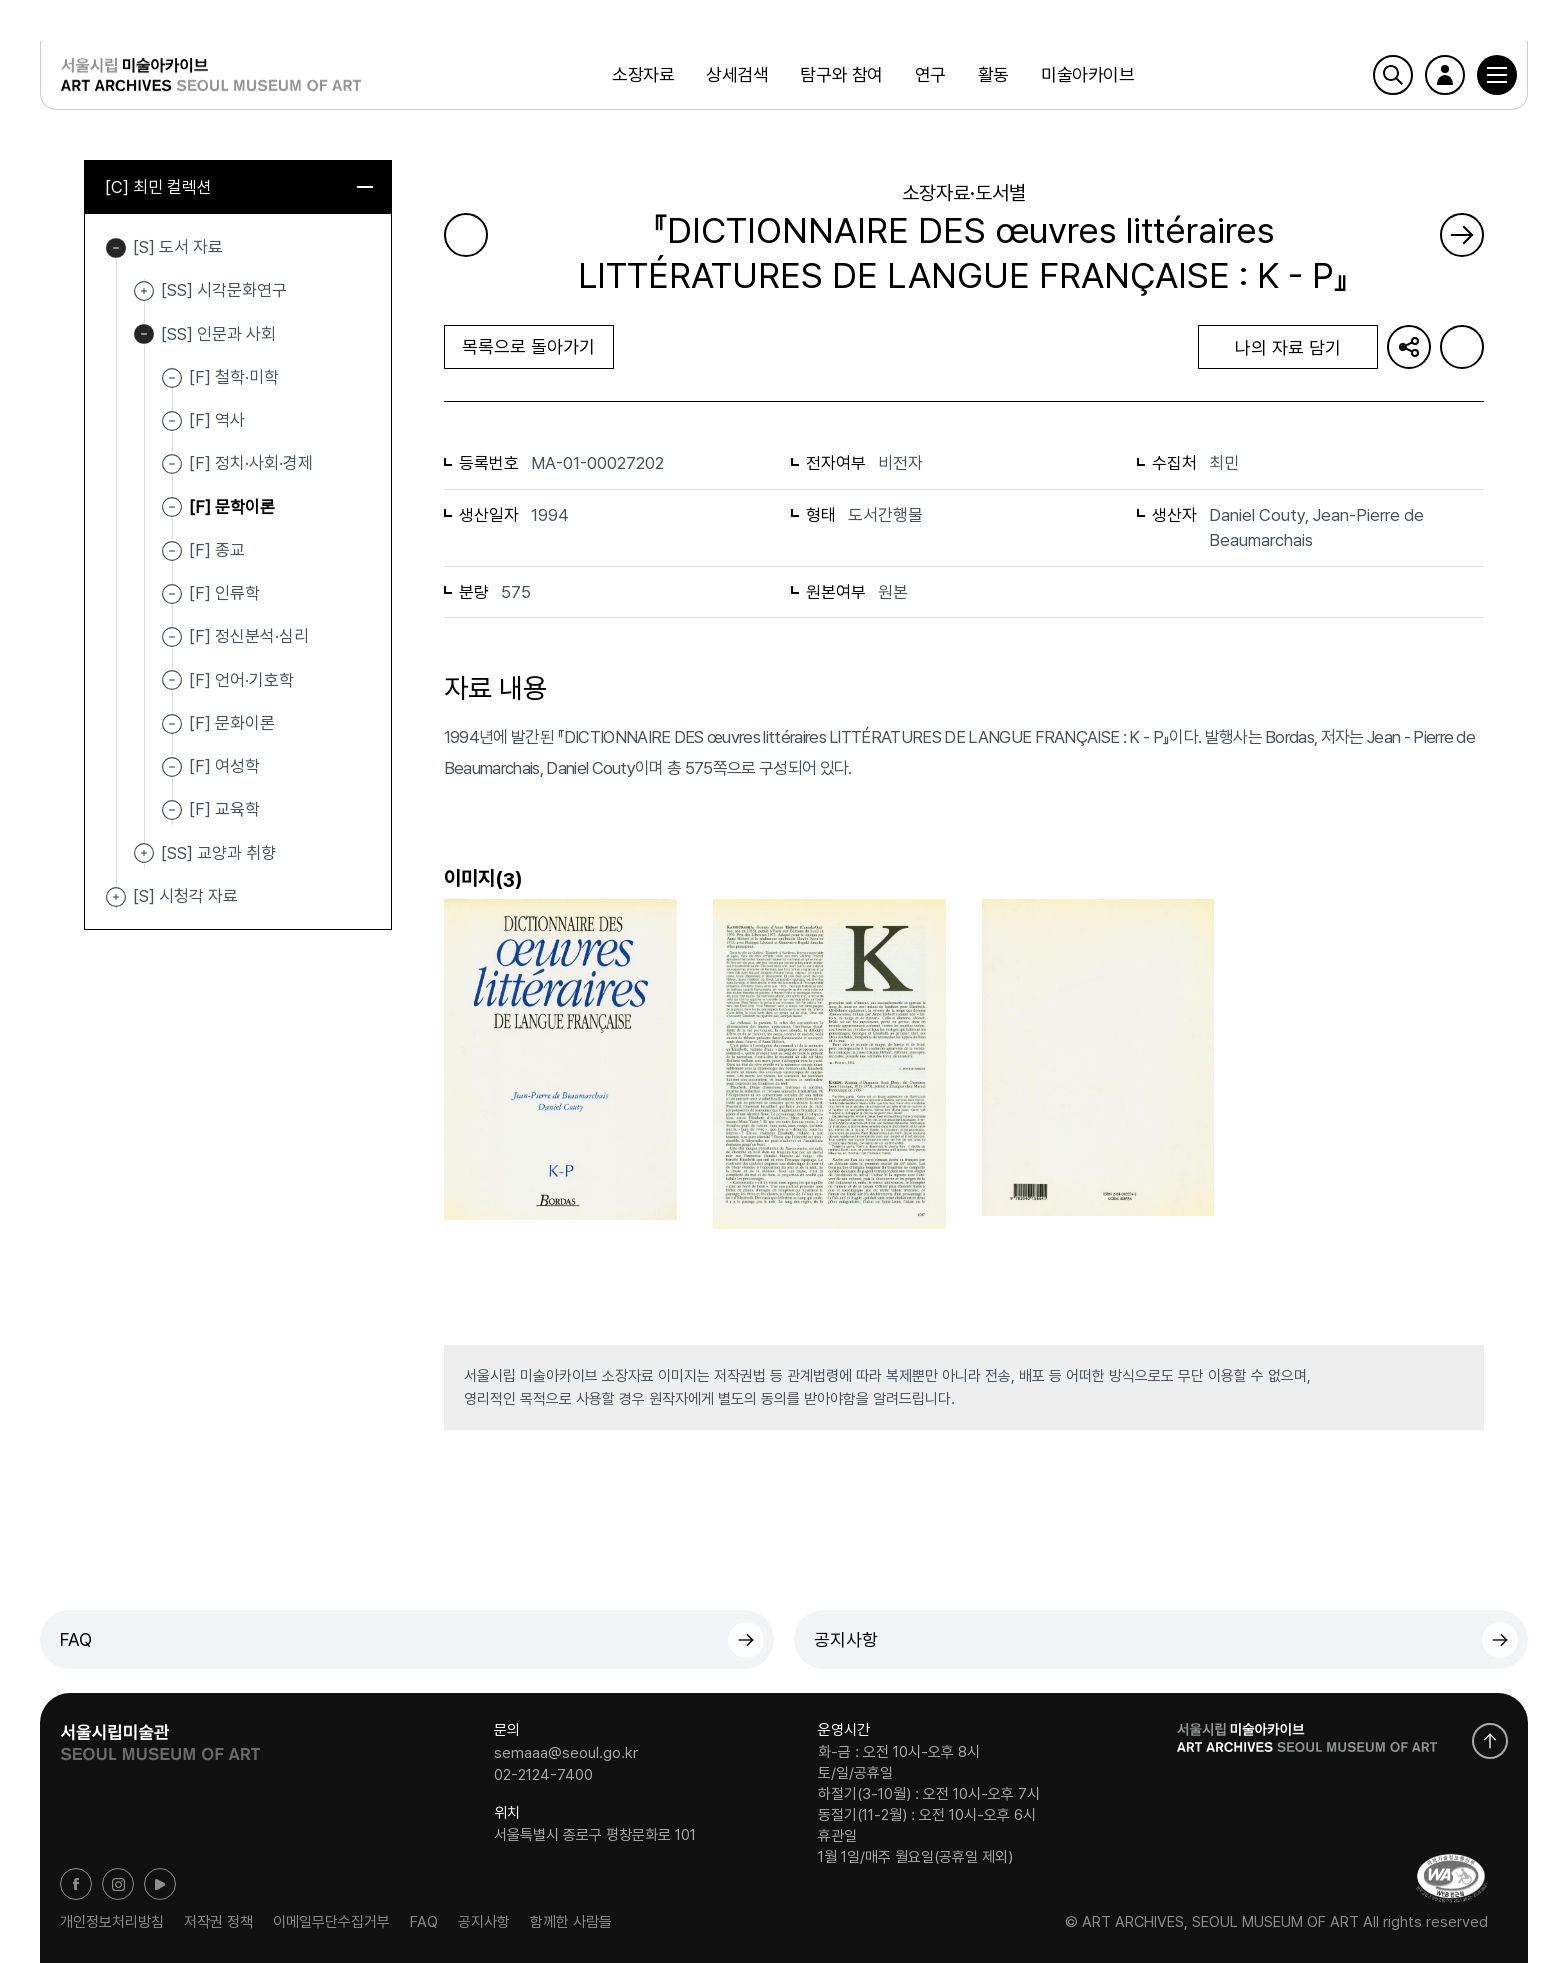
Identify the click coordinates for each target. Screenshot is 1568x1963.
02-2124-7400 (543, 1774)
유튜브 (160, 1884)
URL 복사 (1409, 347)
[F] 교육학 (224, 809)
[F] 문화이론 (232, 723)
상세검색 (737, 74)
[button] (1497, 75)
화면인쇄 (1462, 347)
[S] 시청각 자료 (116, 897)
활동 (993, 74)
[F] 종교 (217, 550)
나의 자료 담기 (1288, 347)
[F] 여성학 (224, 766)
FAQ (76, 1639)
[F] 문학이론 (232, 506)
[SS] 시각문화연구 (144, 291)
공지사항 (846, 1639)
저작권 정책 (218, 1922)
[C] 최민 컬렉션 (239, 187)
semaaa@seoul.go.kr (566, 1753)
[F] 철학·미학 (234, 377)
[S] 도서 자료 (116, 248)
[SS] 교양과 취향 (144, 854)
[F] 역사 (217, 420)
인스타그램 (118, 1884)
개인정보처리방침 (112, 1922)
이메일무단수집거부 (331, 1922)
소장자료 (643, 74)
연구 (930, 74)
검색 (1393, 75)
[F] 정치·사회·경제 (251, 463)
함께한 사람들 (571, 1922)
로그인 (1445, 75)
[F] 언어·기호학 (241, 679)
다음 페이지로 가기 (1462, 235)
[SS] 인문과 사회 (144, 335)
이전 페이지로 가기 (466, 235)
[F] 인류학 (224, 593)
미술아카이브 (1087, 74)
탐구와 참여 (841, 74)
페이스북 (76, 1884)
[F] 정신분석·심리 (249, 636)
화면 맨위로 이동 (1490, 1741)
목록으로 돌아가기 (528, 346)
